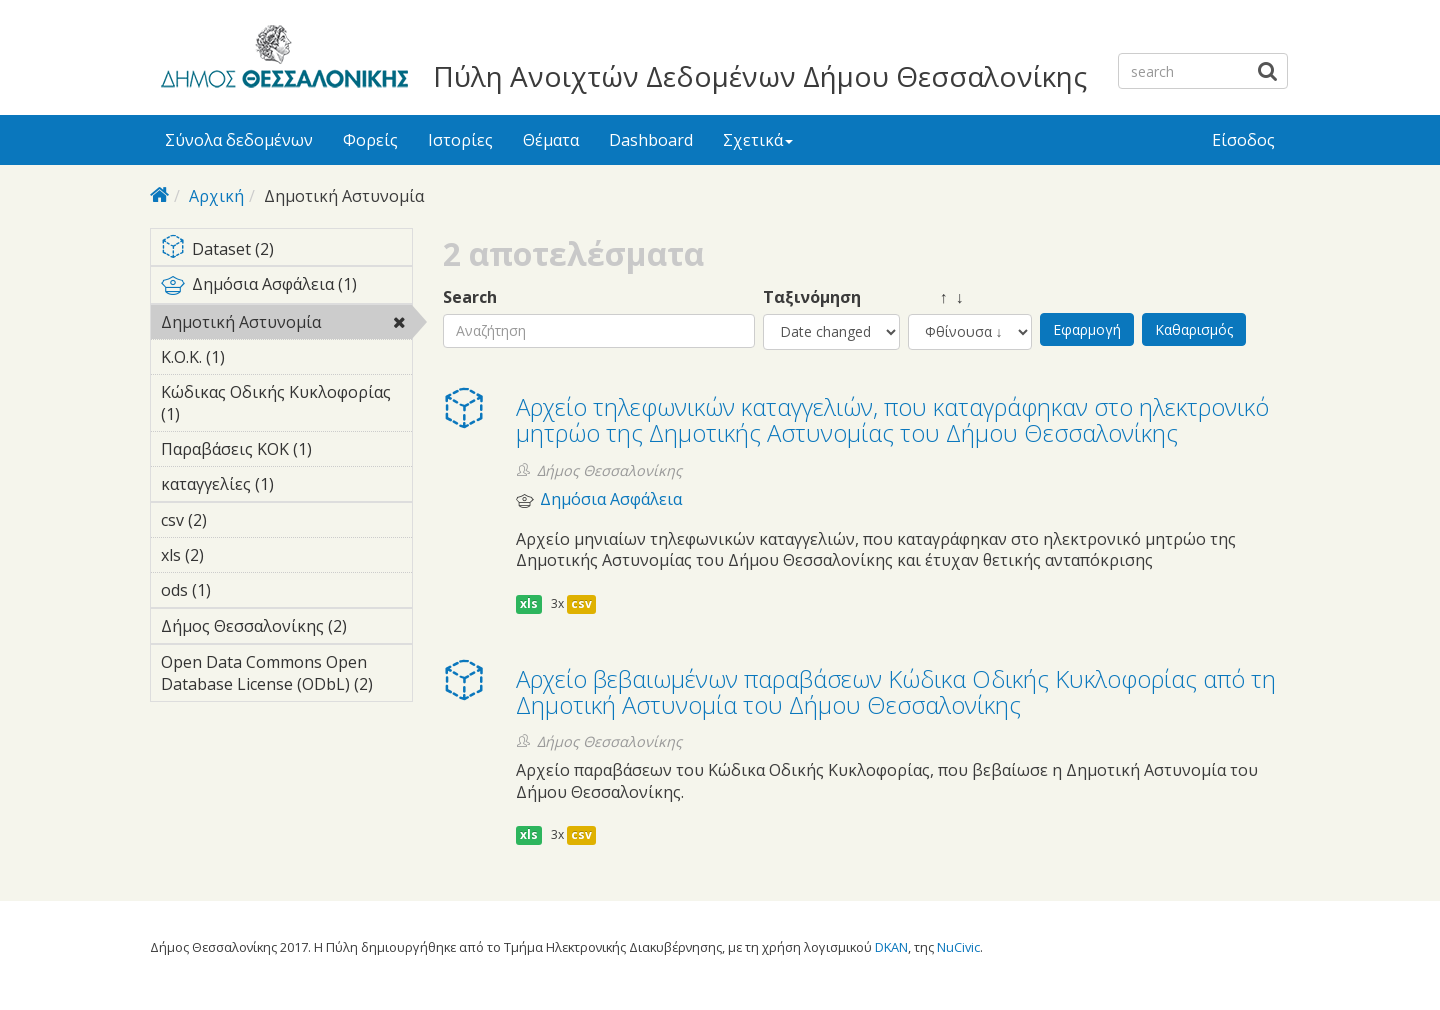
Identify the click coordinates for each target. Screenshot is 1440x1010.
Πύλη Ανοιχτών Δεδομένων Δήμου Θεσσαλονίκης (760, 76)
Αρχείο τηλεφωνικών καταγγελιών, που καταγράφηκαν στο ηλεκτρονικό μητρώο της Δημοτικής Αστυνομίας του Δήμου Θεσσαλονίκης (892, 419)
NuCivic (958, 947)
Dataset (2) (286, 250)
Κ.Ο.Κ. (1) (256, 357)
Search (470, 297)
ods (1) (242, 590)
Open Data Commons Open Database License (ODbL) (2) (286, 676)
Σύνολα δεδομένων (239, 140)
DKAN (891, 947)
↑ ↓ (936, 297)
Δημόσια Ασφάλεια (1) (286, 288)
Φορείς (370, 140)
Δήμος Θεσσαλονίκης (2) (286, 629)
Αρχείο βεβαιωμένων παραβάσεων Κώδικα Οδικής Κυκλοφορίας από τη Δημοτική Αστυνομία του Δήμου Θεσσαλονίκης (896, 691)
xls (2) (235, 555)
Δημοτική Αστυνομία (286, 325)
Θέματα (551, 140)
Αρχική (216, 196)
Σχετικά (758, 140)
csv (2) (238, 520)
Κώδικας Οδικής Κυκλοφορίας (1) (286, 406)
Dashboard (651, 140)
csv (581, 603)
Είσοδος (1243, 140)
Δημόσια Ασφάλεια (611, 499)
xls (529, 603)
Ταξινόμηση (812, 297)
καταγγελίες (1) (286, 487)
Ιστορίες (460, 140)
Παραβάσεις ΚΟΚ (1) (286, 452)
